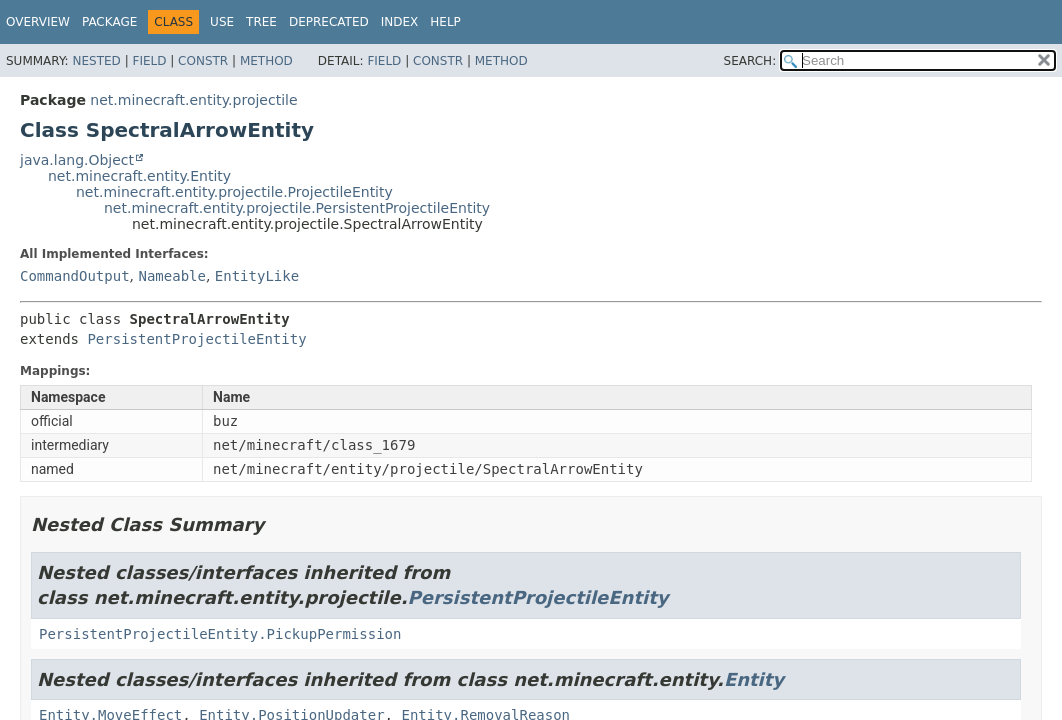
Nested (96, 61)
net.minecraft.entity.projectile (193, 100)
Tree (261, 22)
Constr (203, 61)
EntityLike (257, 276)
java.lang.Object (77, 160)
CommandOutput (75, 276)
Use (222, 22)
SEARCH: (750, 61)
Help (445, 22)
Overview (38, 22)
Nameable (171, 276)
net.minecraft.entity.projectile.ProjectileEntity (234, 192)
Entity (754, 679)
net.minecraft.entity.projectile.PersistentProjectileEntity (297, 208)
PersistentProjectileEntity (196, 339)
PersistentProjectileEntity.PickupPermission (220, 634)
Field (149, 61)
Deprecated (329, 22)
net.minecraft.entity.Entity (139, 176)
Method (266, 61)
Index (400, 22)
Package (109, 22)
